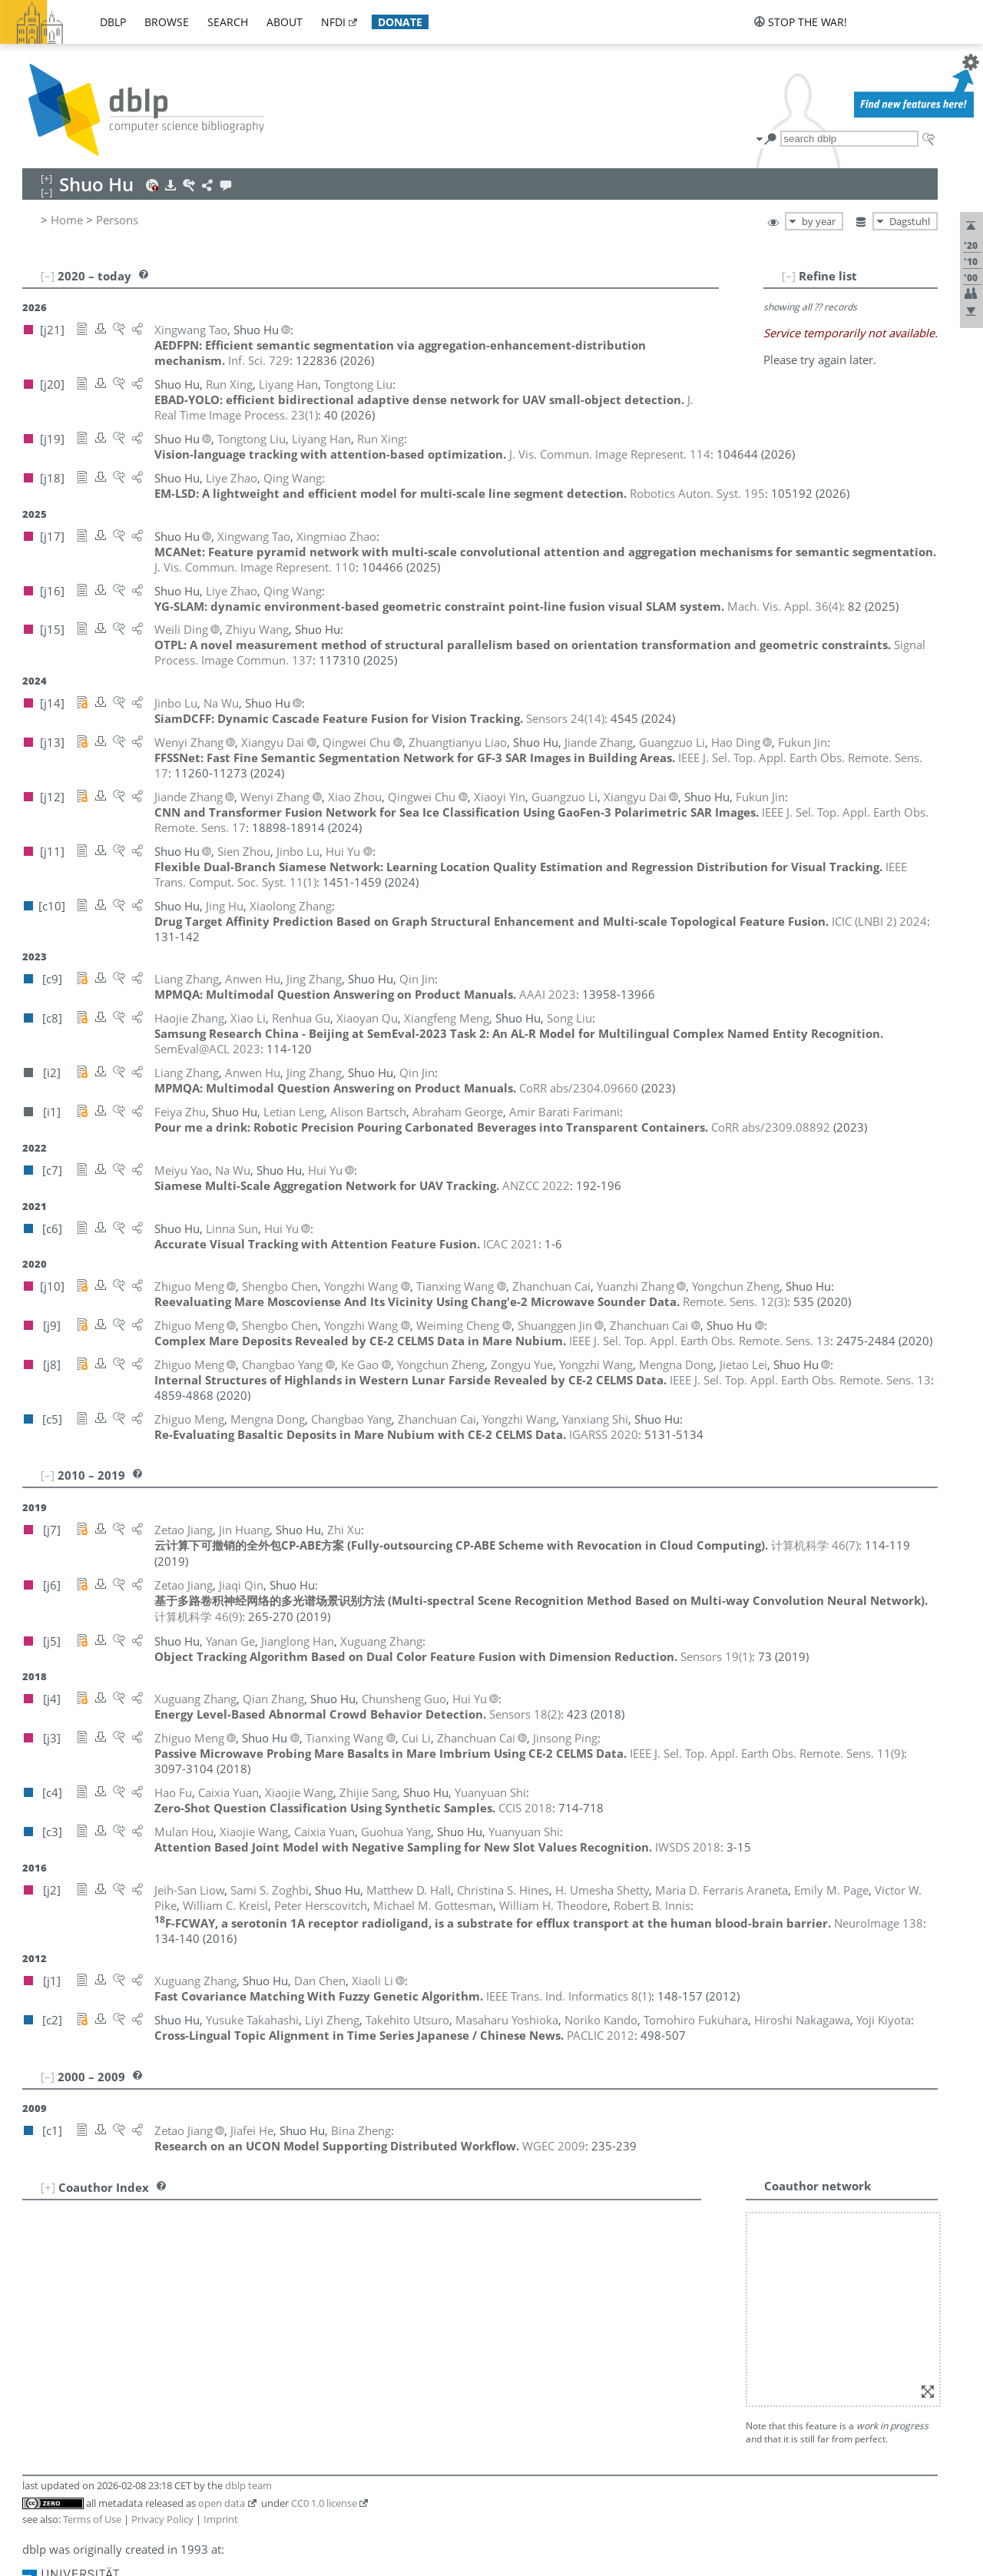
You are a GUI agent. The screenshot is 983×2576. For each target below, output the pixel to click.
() (784, 606)
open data (221, 2503)
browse (166, 22)
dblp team (248, 2485)
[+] (48, 2187)
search (227, 22)
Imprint (221, 2519)
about (284, 22)
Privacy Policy (162, 2519)
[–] (789, 275)
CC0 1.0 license (324, 2503)
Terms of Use (92, 2519)
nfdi (333, 22)
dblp (113, 22)
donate (400, 22)
